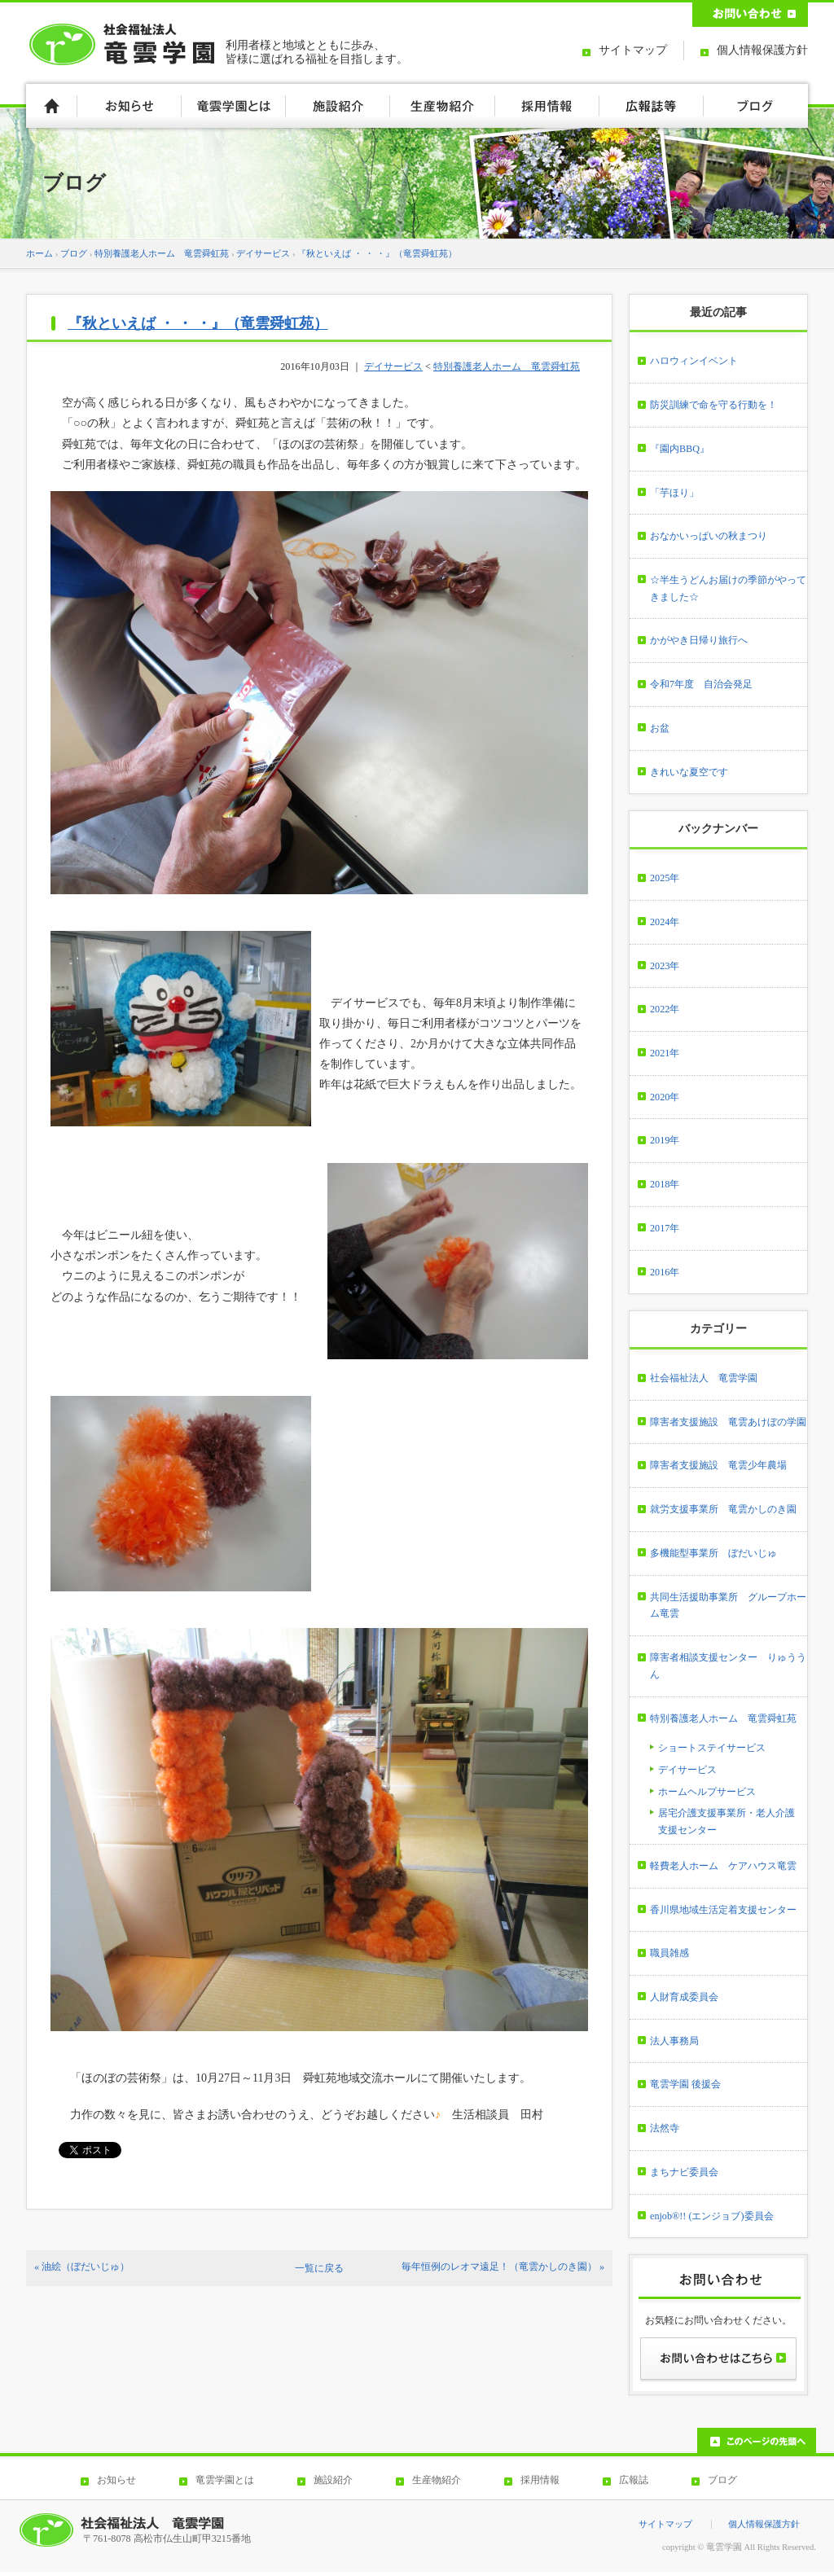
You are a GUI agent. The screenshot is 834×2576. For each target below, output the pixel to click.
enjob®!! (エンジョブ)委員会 (712, 2216)
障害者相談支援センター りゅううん (728, 1666)
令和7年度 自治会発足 (701, 684)
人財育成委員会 (684, 1997)
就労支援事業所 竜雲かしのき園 (723, 1509)
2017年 (664, 1228)
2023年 (664, 966)
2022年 (664, 1009)
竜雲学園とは (224, 2480)
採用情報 (540, 2480)
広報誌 (633, 2480)
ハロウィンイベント (694, 360)
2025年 (664, 878)
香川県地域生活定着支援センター (723, 1910)
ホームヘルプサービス (707, 1791)
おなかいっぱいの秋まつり (708, 536)
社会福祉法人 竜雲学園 (703, 1378)
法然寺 (664, 2128)
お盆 (659, 728)
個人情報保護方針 (762, 50)
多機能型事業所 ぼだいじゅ (713, 1553)
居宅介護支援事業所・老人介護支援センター (726, 1821)
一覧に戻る (319, 2268)
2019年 (664, 1140)
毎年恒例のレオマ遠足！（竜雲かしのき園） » (503, 2266)
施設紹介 (333, 2480)
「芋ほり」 (674, 492)
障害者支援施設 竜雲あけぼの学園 (728, 1422)
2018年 (664, 1184)
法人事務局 (674, 2041)
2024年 (664, 922)
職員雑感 (669, 1953)
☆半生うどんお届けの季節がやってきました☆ (728, 588)
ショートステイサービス (712, 1747)
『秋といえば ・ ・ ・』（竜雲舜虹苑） (376, 253)
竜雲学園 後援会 (685, 2084)
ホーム (39, 253)
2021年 (664, 1053)
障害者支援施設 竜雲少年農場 (718, 1465)
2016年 (664, 1272)
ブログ (73, 253)
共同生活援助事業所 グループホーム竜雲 (728, 1605)
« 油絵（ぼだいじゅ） (81, 2266)
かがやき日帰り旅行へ (699, 640)
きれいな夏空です (689, 772)
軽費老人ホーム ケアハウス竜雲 (723, 1866)
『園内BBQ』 (679, 448)
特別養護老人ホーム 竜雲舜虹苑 (161, 253)
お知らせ (116, 2480)
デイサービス (263, 253)
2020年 (664, 1097)
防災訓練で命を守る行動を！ (713, 404)
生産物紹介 (436, 2480)
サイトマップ (633, 50)
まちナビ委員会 (684, 2172)
